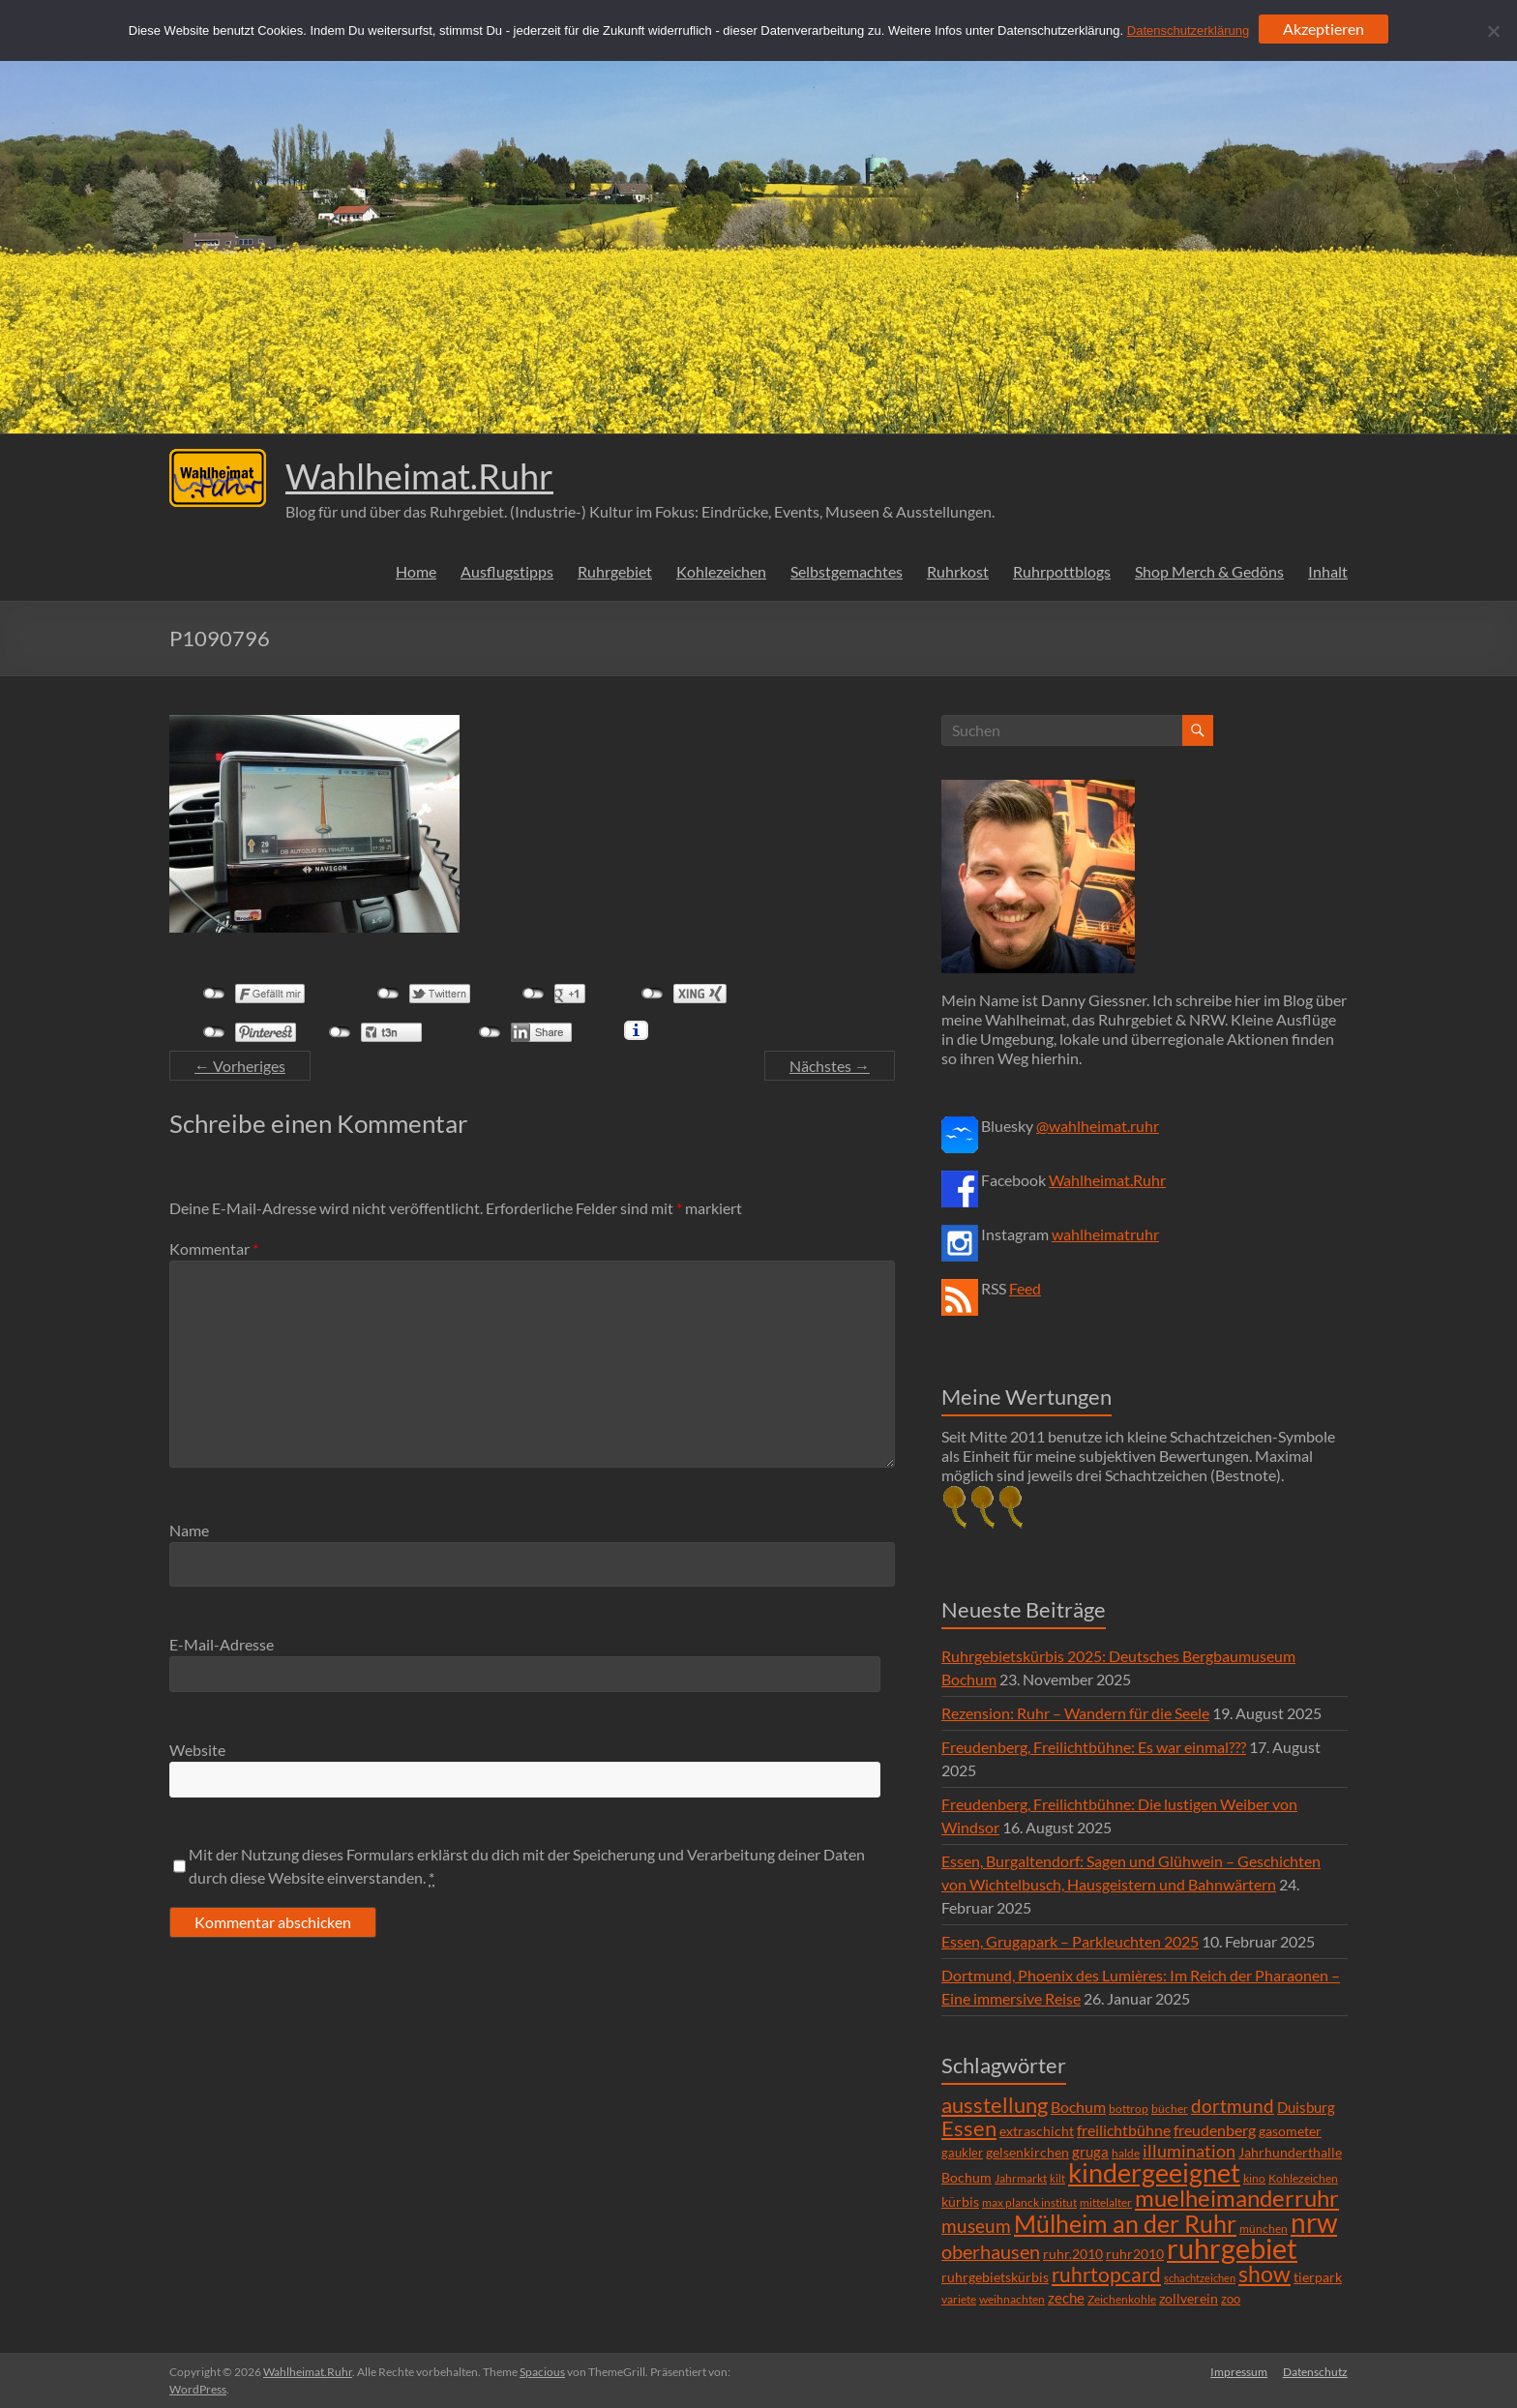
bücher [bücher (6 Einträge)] (1169, 2108)
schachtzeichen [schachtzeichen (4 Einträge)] (1199, 2278)
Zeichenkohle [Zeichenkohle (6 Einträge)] (1121, 2299)
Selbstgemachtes (846, 571)
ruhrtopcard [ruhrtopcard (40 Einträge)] (1106, 2274)
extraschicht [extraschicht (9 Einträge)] (1036, 2131)
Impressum (1238, 2371)
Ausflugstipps (507, 571)
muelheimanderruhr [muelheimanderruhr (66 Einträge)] (1237, 2198)
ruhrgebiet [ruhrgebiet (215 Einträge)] (1232, 2248)
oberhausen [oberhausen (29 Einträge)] (990, 2252)
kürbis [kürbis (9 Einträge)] (960, 2201)
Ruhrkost (958, 571)
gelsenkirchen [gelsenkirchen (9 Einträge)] (1027, 2152)
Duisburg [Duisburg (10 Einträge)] (1306, 2107)
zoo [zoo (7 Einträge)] (1230, 2298)
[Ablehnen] (1492, 31)
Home (416, 571)
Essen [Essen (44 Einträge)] (968, 2128)
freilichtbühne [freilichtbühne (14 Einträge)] (1124, 2130)
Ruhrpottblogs (1062, 571)
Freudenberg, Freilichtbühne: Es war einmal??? (1093, 1747)
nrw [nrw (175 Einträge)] (1314, 2222)
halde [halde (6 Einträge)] (1126, 2153)
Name (189, 1530)
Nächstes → (829, 1065)
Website (197, 1749)
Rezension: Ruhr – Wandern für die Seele (1075, 1713)
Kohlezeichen (721, 571)
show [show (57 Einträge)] (1264, 2273)
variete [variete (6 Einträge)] (958, 2299)
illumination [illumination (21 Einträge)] (1189, 2150)
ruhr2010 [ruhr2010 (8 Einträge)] (1135, 2254)
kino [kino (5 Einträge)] (1254, 2178)
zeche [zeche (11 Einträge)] (1066, 2297)
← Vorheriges (239, 1065)
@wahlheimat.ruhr (1097, 1125)
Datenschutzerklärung (1188, 30)
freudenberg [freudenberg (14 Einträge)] (1215, 2130)
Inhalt (1328, 571)
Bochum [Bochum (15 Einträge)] (1078, 2106)
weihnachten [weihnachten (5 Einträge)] (1012, 2299)
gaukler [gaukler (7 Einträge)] (962, 2152)
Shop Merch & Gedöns (1209, 571)
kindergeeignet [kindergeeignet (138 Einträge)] (1154, 2172)
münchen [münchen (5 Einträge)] (1263, 2228)
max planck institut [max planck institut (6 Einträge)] (1029, 2202)
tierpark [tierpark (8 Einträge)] (1318, 2277)
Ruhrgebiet (615, 571)
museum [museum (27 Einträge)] (976, 2226)
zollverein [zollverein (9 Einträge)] (1188, 2298)
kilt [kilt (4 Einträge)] (1057, 2178)
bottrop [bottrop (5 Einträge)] (1128, 2108)
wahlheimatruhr (1105, 1234)
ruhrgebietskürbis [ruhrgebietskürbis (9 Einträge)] (995, 2277)
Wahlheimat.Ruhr (419, 476)
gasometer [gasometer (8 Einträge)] (1290, 2131)
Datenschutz (1315, 2371)
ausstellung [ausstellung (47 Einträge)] (994, 2105)
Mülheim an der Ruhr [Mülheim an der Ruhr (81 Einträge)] (1125, 2224)
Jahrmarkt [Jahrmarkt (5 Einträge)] (1021, 2178)
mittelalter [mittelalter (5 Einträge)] (1106, 2202)
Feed (1025, 1288)
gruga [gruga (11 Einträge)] (1090, 2151)
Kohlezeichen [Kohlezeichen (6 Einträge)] (1303, 2178)
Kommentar (213, 1248)
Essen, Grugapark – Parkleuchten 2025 (1070, 1941)
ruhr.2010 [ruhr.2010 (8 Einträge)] (1073, 2254)
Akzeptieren (1323, 28)
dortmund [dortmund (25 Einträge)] (1232, 2106)
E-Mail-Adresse (221, 1644)
